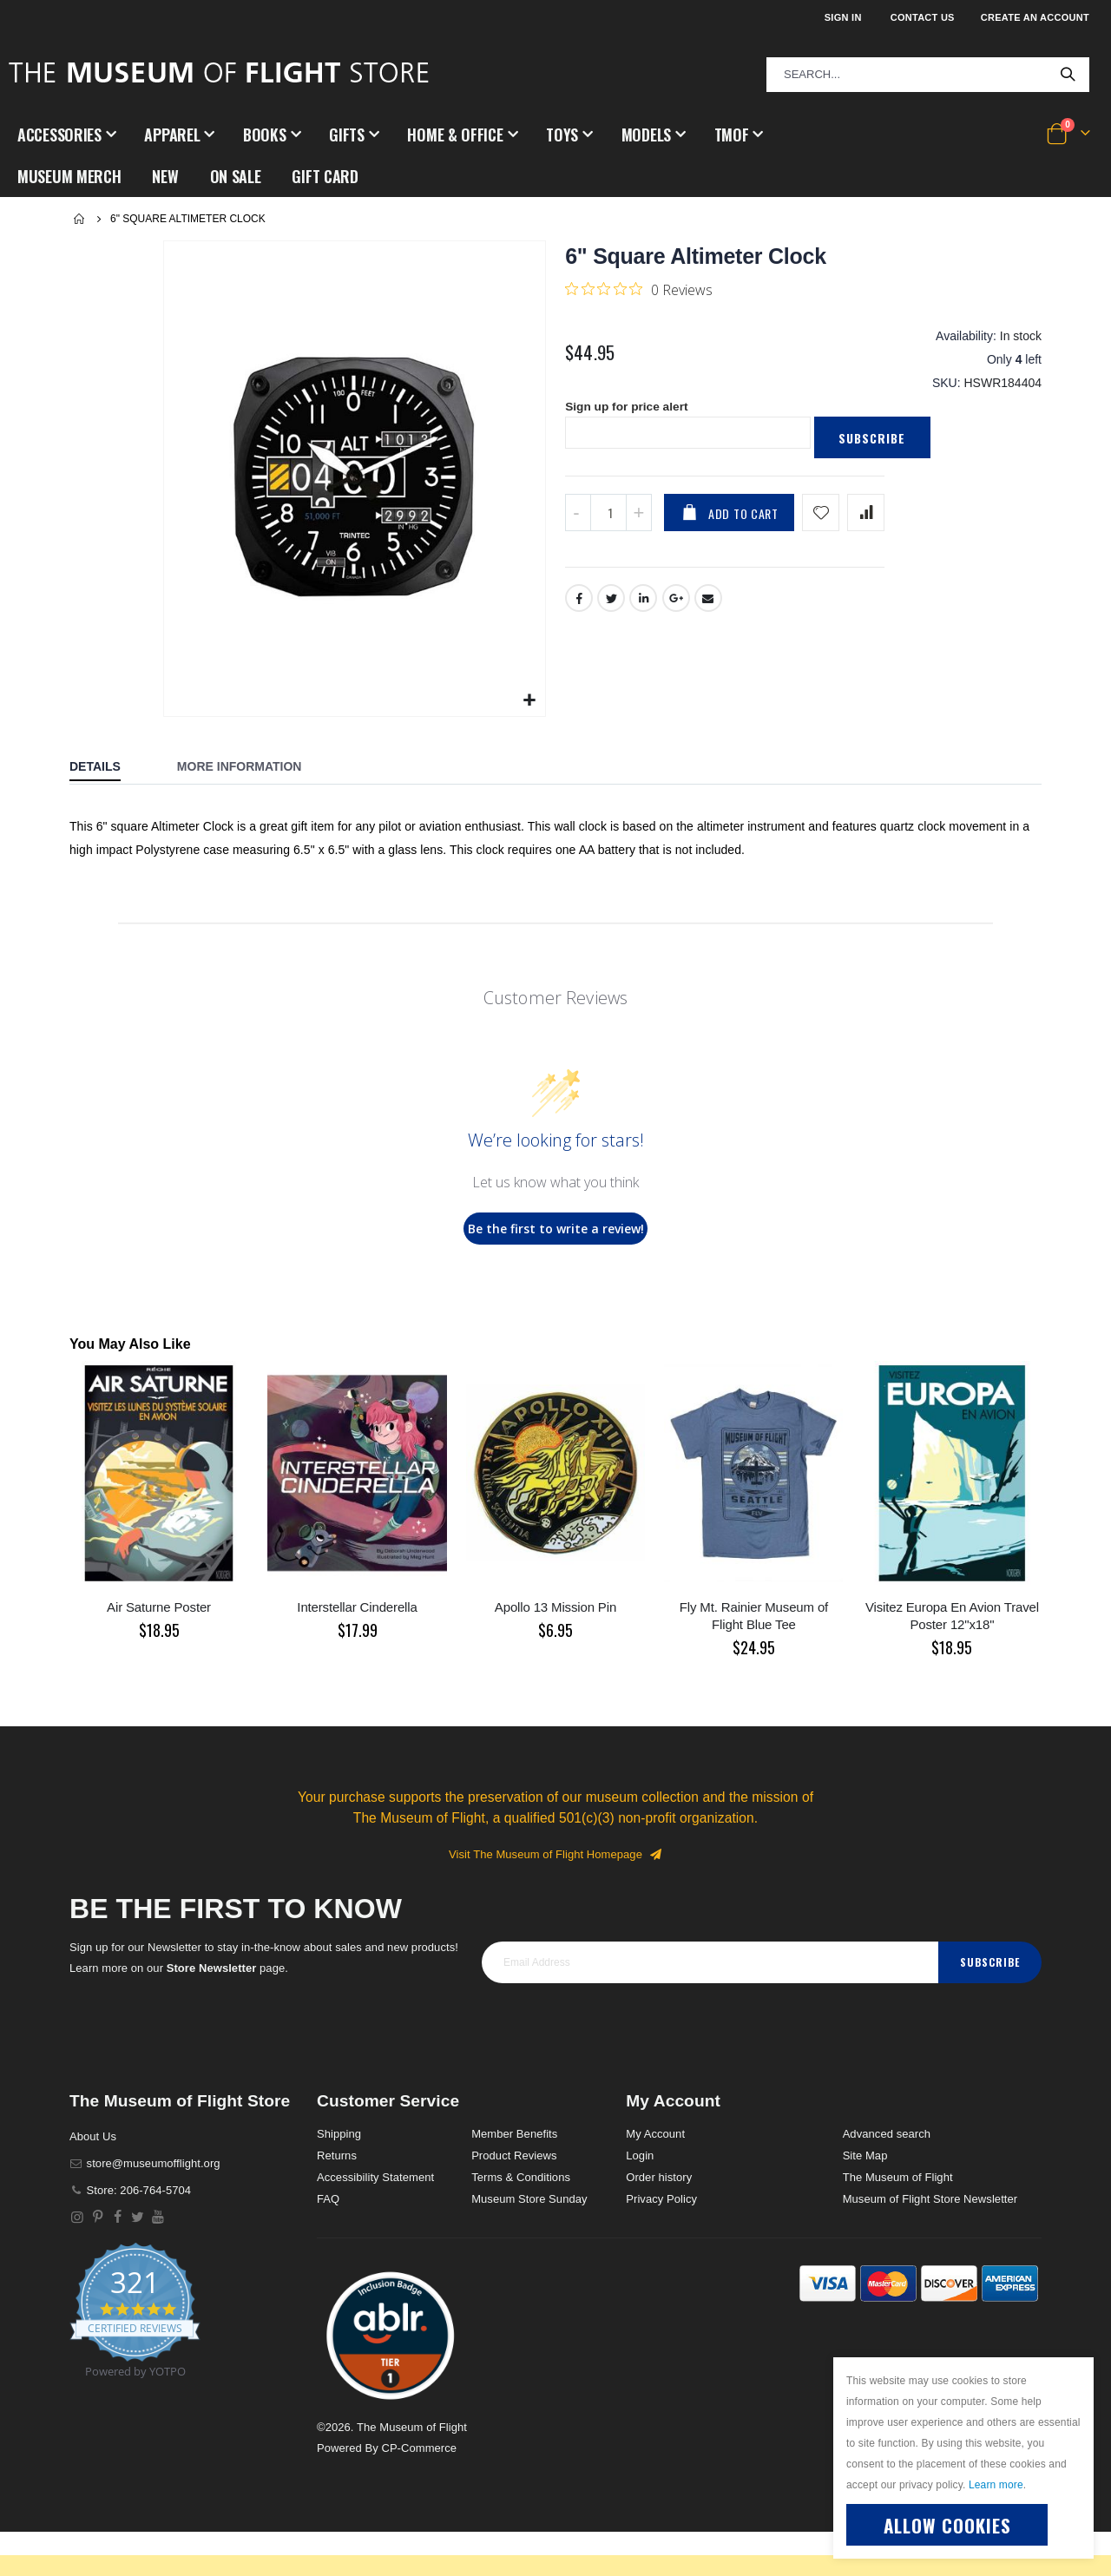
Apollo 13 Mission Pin (555, 1607)
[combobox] (927, 74)
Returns (337, 2155)
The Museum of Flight (898, 2177)
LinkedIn (644, 602)
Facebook (579, 602)
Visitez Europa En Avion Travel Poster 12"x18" (952, 1616)
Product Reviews (514, 2155)
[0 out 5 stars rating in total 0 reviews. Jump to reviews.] (639, 289)
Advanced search (886, 2133)
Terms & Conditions (520, 2177)
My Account (655, 2133)
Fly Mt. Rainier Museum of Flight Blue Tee (754, 1616)
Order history (659, 2177)
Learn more (996, 2485)
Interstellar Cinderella (357, 1607)
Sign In (843, 17)
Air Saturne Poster (159, 1607)
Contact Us (923, 17)
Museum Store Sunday (529, 2198)
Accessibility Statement (375, 2177)
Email (708, 602)
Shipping (339, 2133)
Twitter (611, 602)
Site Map (865, 2155)
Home (80, 219)
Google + (676, 602)
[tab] (108, 768)
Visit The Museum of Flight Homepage (555, 1854)
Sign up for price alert (628, 410)
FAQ (328, 2198)
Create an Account (1035, 17)
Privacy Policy (661, 2198)
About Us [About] (92, 2136)
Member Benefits (514, 2133)
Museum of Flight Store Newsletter (930, 2198)
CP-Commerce (419, 2447)
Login (640, 2155)
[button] (530, 701)
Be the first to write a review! (556, 1228)
